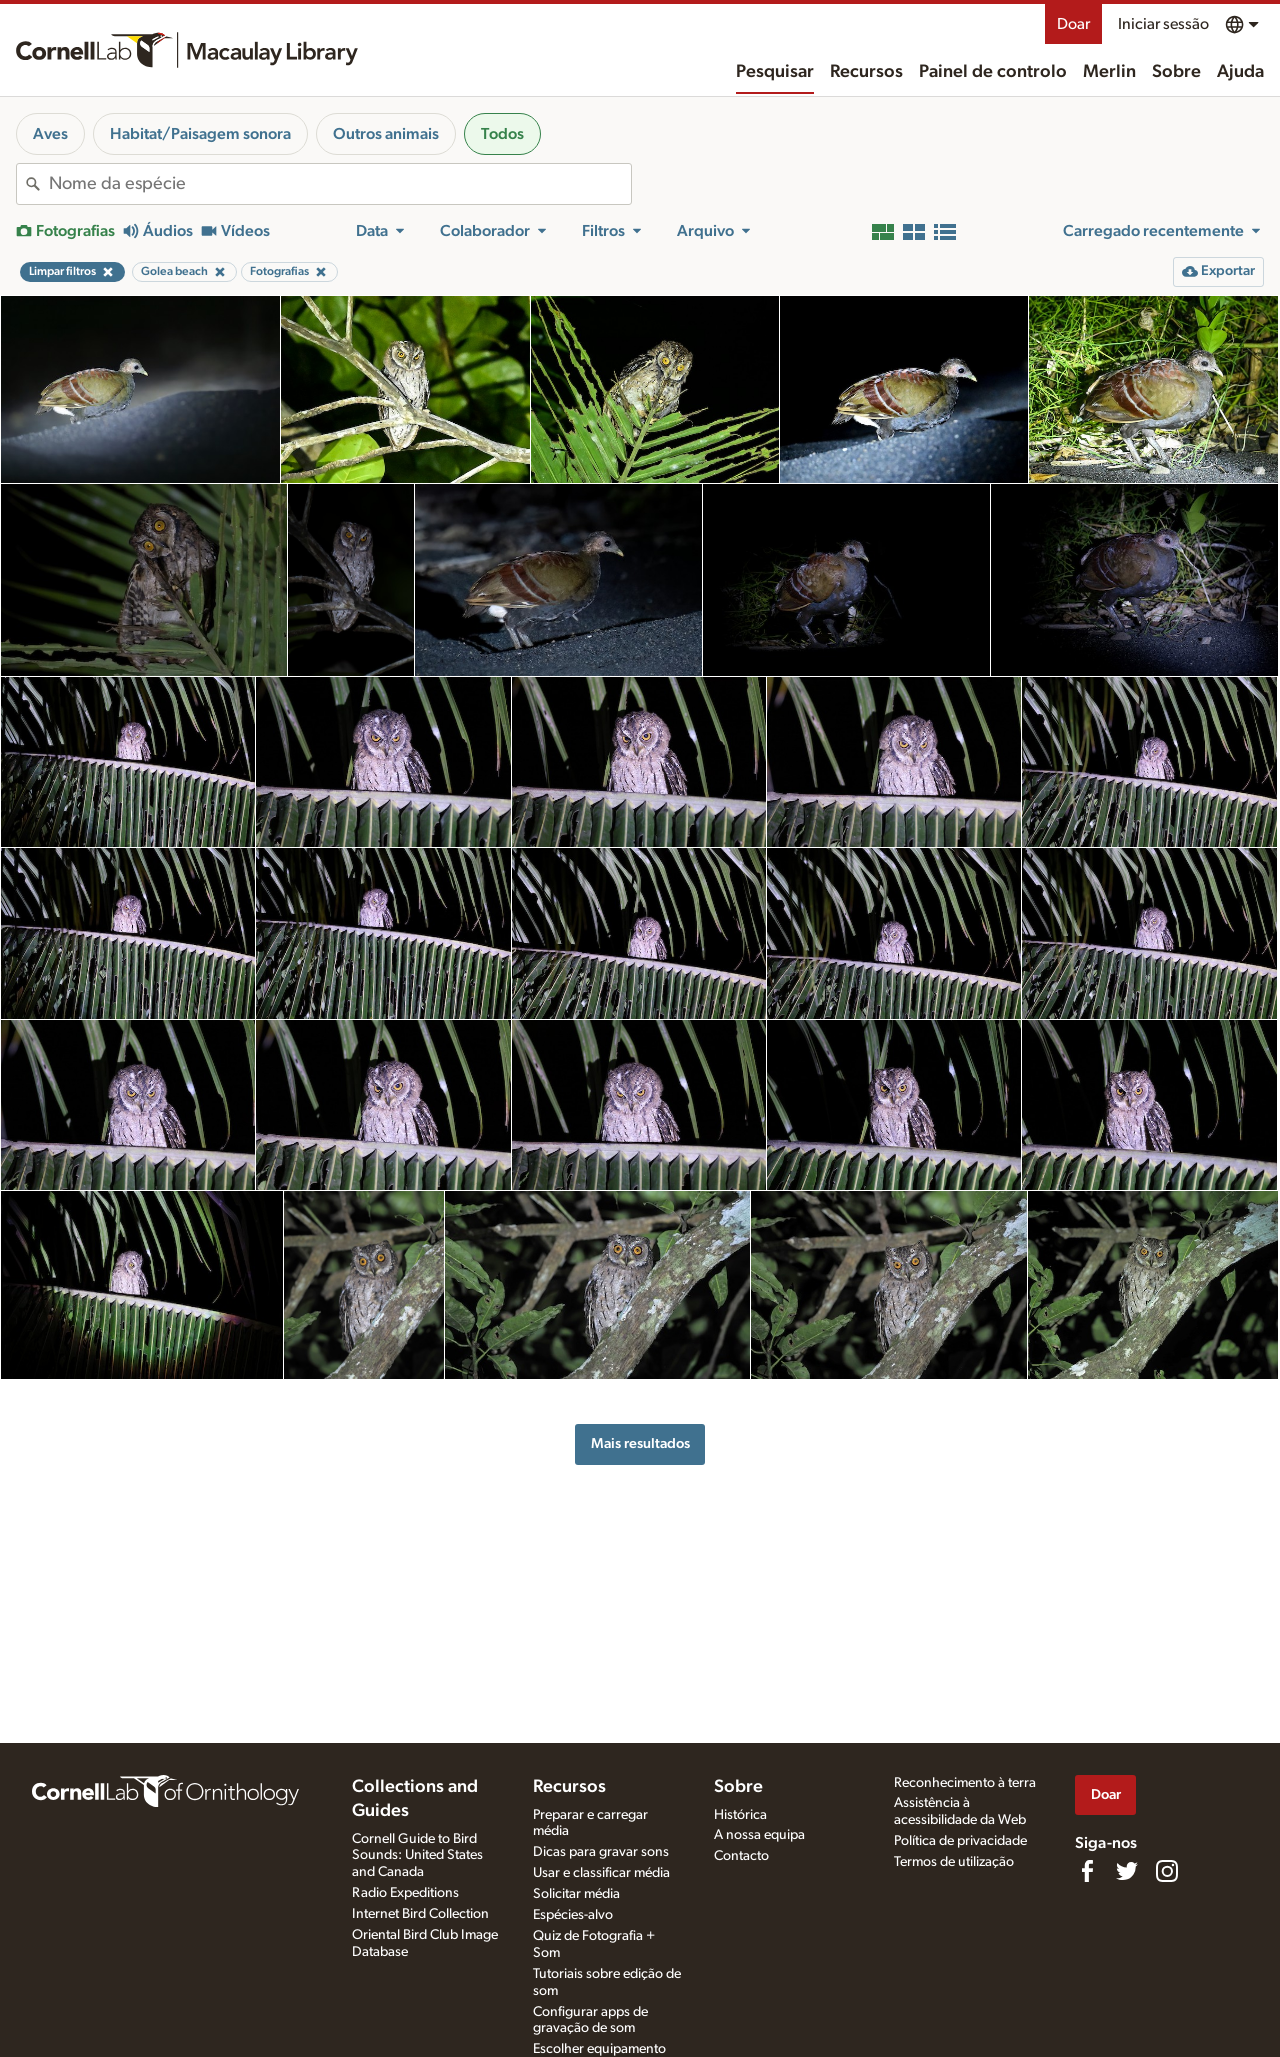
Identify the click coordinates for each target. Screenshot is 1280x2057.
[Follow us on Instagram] (1167, 1871)
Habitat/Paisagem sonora (200, 134)
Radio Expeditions (405, 1893)
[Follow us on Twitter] (1127, 1871)
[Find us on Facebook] (1087, 1871)
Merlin (1109, 72)
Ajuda (1240, 72)
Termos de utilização (954, 1862)
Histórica (740, 1815)
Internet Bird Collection (420, 1914)
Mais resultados (640, 1443)
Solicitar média (576, 1894)
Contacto (741, 1856)
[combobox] (340, 184)
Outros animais (386, 134)
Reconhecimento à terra (965, 1783)
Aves (50, 134)
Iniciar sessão (1163, 24)
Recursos (866, 72)
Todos (502, 134)
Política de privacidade (960, 1841)
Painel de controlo (993, 72)
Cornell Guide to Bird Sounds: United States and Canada (417, 1856)
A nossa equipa (759, 1835)
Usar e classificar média (601, 1873)
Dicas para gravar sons (601, 1852)
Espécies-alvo (573, 1915)
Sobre (1176, 72)
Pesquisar (775, 72)
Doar (1073, 24)
